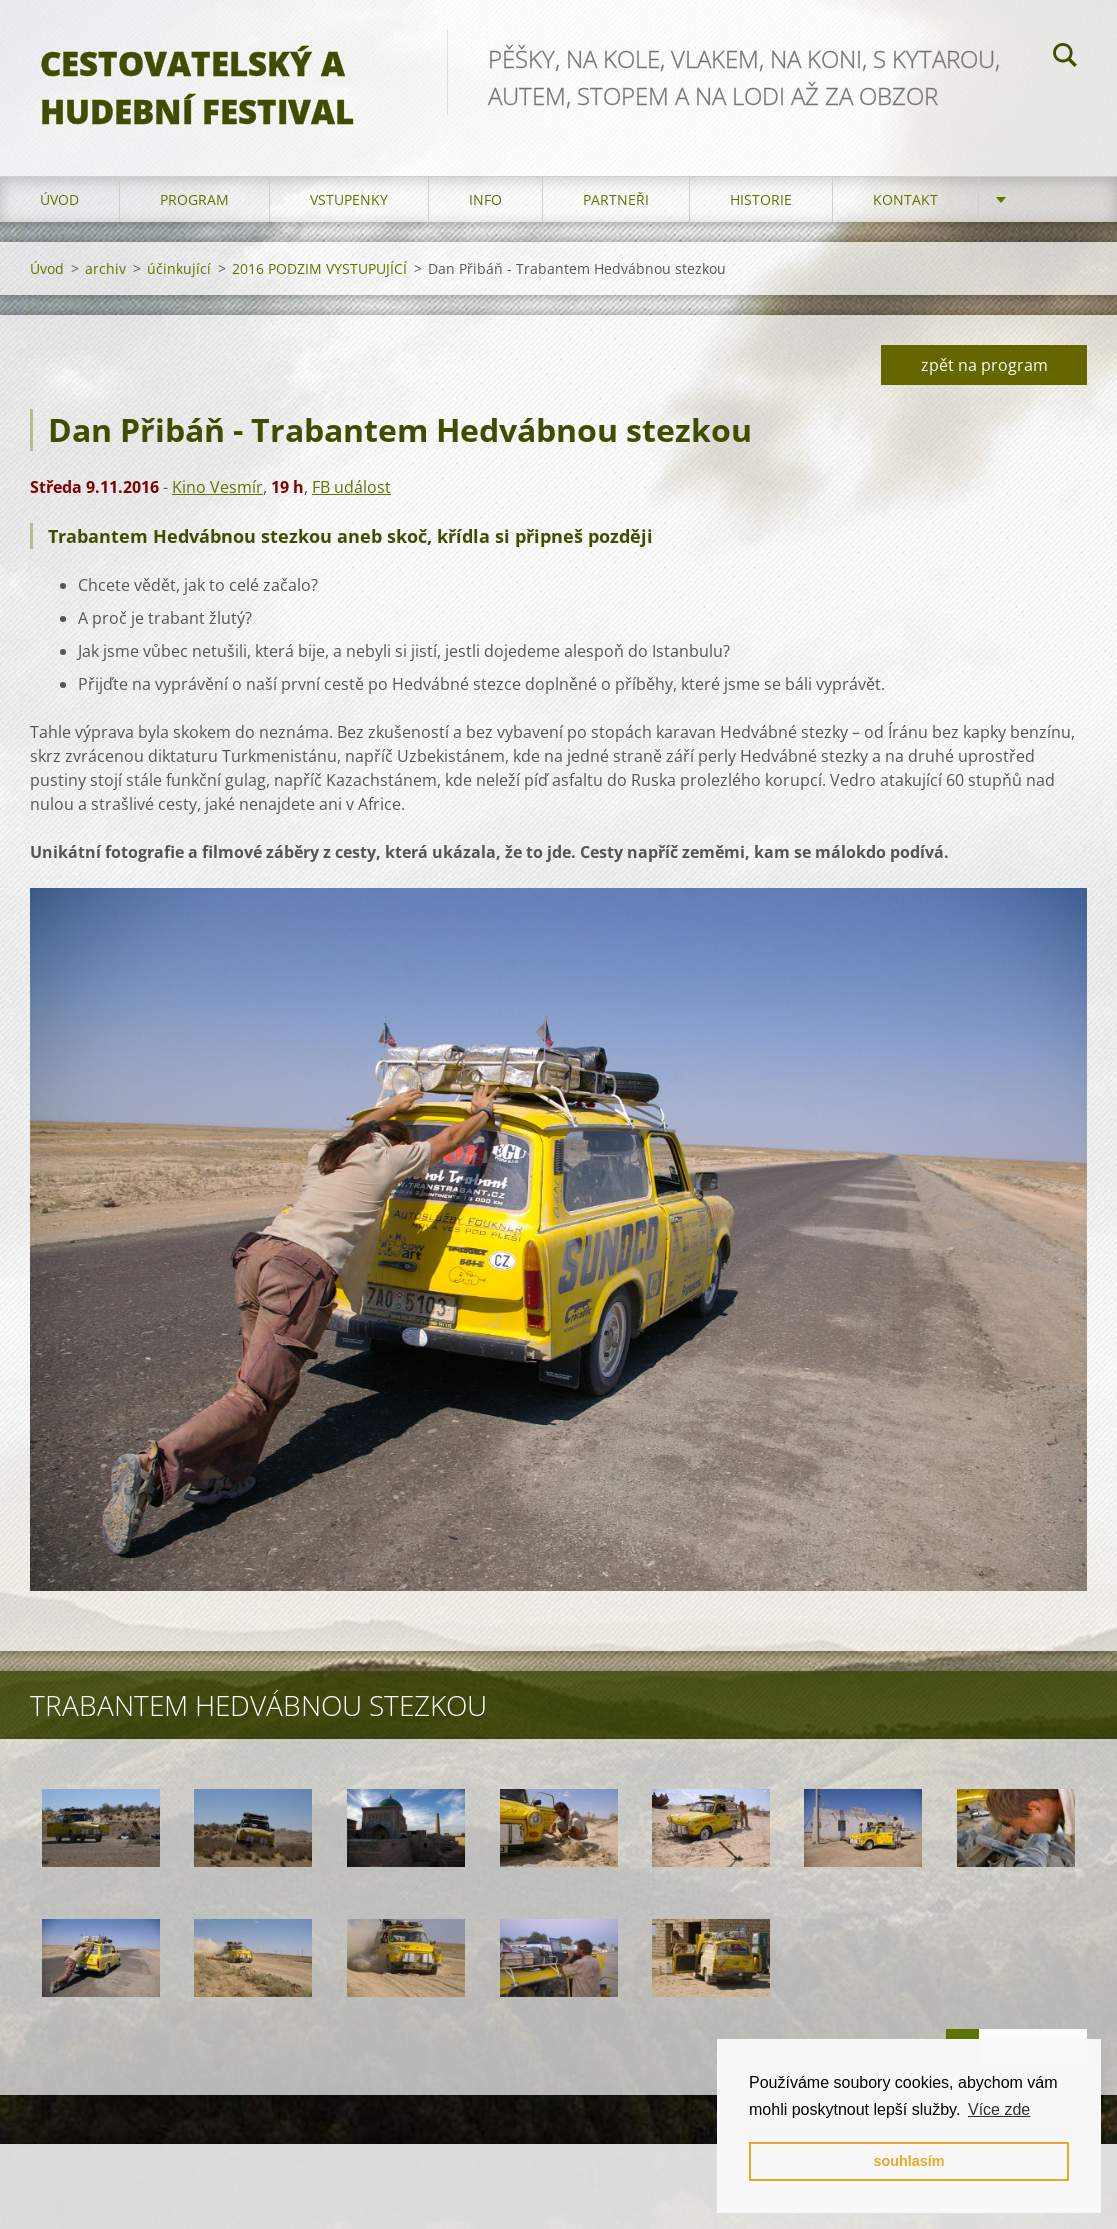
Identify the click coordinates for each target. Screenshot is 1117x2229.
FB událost (351, 487)
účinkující (179, 268)
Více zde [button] (999, 2109)
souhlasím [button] (908, 2161)
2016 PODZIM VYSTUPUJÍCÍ (319, 268)
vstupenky (349, 199)
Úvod (59, 199)
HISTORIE (761, 199)
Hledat (1065, 58)
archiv (105, 268)
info (485, 199)
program (194, 199)
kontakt (905, 199)
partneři (616, 199)
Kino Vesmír (217, 487)
